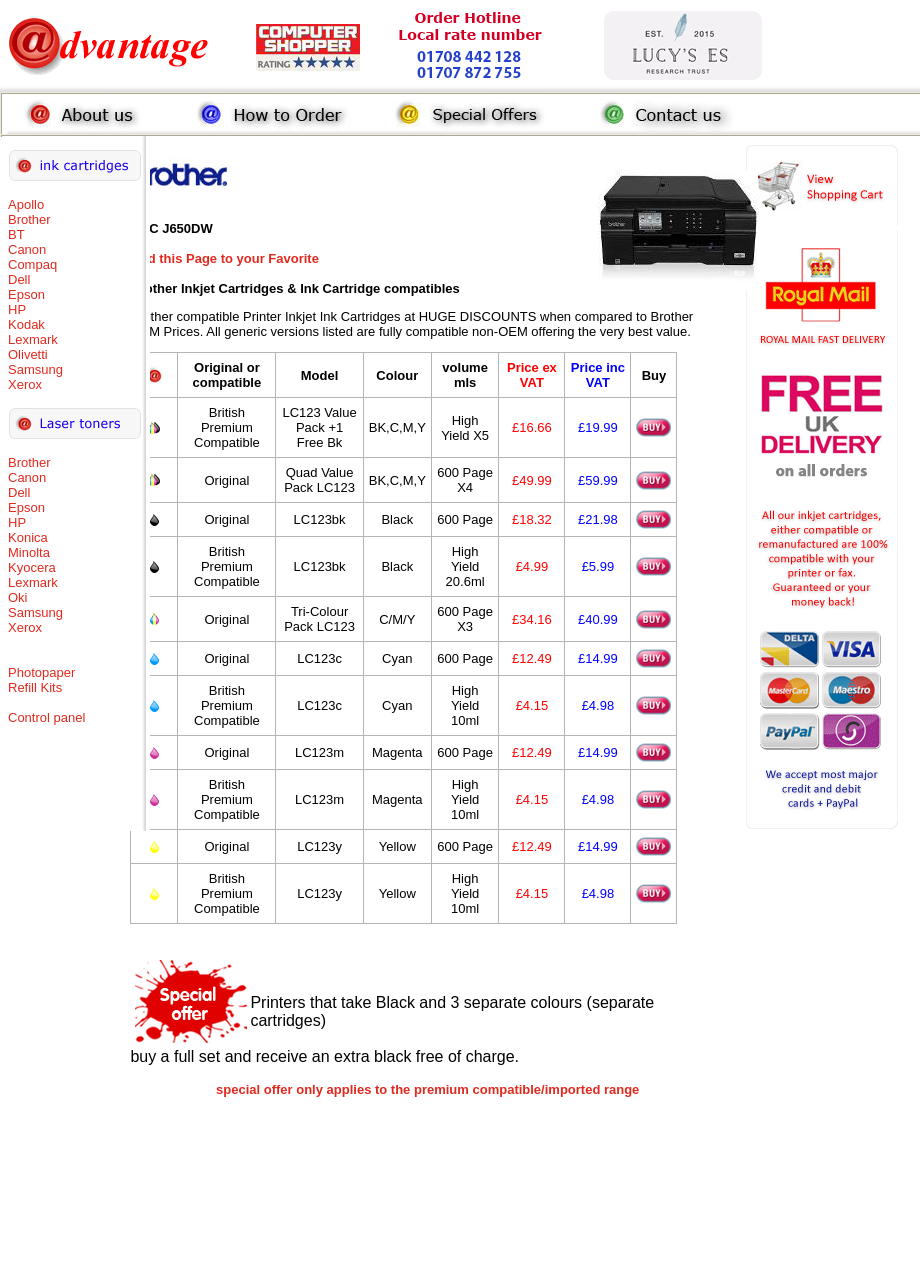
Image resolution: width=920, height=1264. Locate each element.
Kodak (26, 324)
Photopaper (41, 672)
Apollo (26, 204)
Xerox (25, 384)
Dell (19, 279)
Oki (18, 597)
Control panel (46, 717)
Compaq (32, 264)
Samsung (35, 369)
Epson (26, 294)
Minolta (29, 552)
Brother (29, 219)
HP (17, 309)
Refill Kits (35, 687)
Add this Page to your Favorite (224, 258)
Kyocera (32, 567)
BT (16, 234)
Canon (27, 249)
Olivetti (28, 354)
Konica (28, 537)
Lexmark (33, 339)
